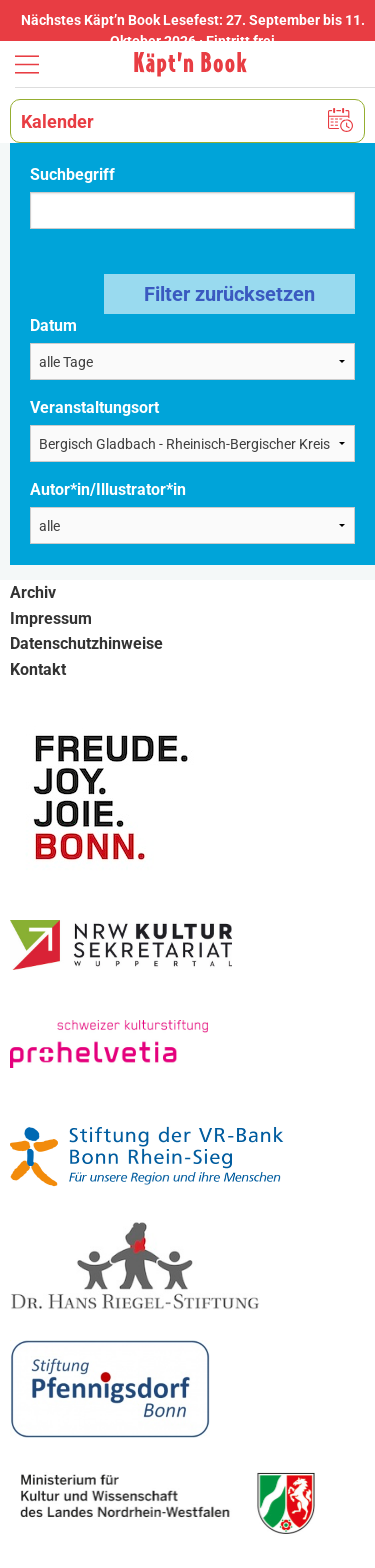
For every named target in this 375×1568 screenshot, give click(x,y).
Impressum (51, 618)
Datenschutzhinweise (86, 643)
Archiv (33, 592)
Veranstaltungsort (94, 407)
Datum (53, 325)
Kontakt (38, 669)
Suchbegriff (72, 174)
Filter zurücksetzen (229, 294)
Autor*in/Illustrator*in (108, 489)
